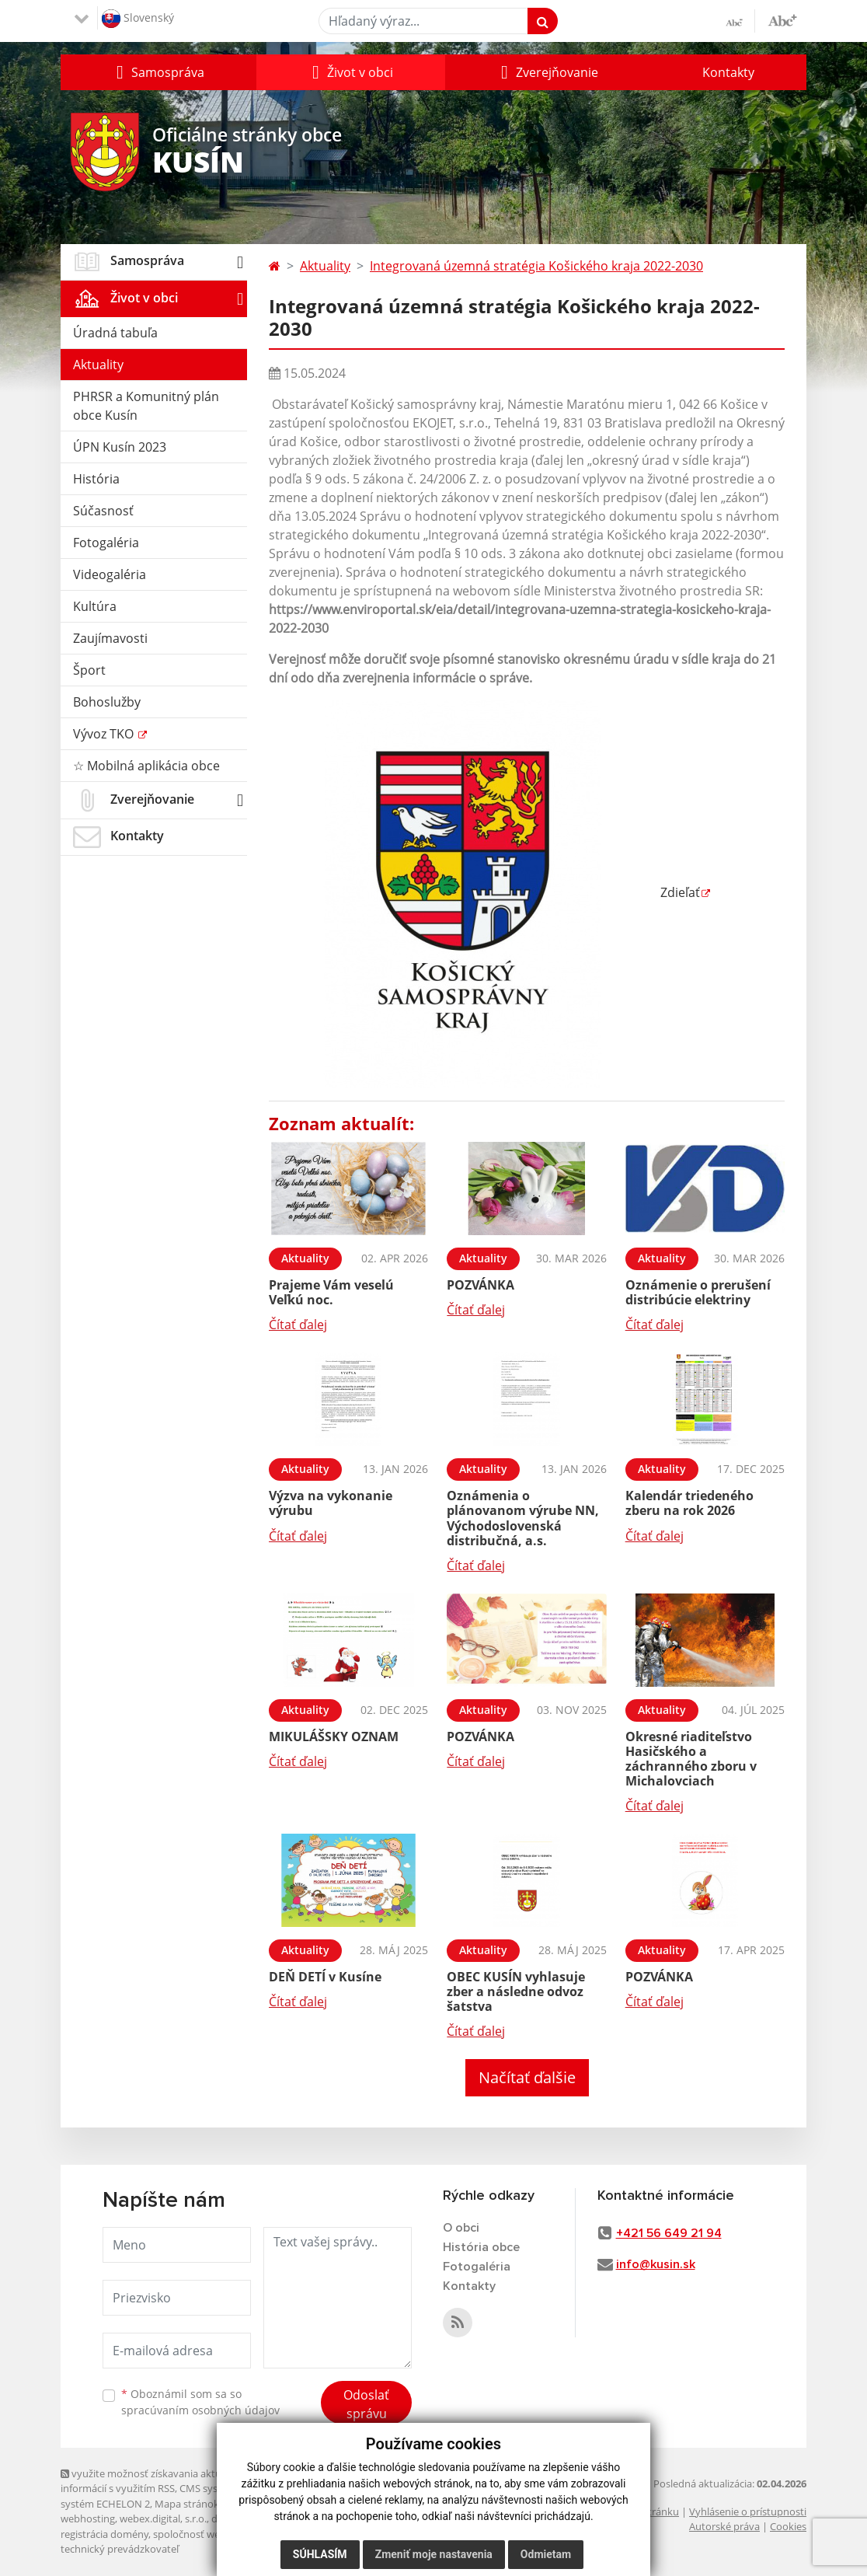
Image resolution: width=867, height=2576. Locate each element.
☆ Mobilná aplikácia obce (146, 765)
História (96, 478)
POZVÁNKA (480, 1284)
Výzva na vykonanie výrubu (330, 1503)
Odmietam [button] (546, 2554)
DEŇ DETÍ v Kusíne (325, 1976)
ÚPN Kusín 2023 (119, 447)
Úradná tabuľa (115, 332)
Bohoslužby (107, 701)
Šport (89, 670)
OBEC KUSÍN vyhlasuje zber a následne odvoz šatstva (516, 1991)
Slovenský (138, 18)
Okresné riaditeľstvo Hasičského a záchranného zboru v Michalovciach (691, 1759)
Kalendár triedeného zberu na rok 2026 (689, 1503)
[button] (158, 72)
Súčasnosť (103, 510)
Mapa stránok (187, 2504)
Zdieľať (484, 892)
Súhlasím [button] (320, 2554)
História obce (481, 2247)
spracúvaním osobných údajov (200, 2410)
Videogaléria (109, 574)
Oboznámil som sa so (200, 2401)
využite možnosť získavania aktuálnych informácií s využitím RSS (156, 2480)
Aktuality (98, 364)
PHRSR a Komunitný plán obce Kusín (146, 406)
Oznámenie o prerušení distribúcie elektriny (698, 1292)
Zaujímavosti (110, 638)
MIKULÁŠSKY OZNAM (334, 1736)
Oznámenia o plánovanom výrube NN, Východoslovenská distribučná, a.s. (523, 1518)
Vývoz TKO (105, 733)
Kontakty (728, 72)
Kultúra (95, 606)
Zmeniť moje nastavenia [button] (434, 2554)
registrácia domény (104, 2534)
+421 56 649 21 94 (669, 2233)
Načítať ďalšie (527, 2077)
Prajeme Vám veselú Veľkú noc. (331, 1292)
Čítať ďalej (298, 1324)
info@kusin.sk (655, 2264)
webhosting (88, 2518)
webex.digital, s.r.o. (163, 2518)
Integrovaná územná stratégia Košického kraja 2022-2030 (536, 265)
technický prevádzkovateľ (120, 2549)
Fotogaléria (106, 542)
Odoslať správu (366, 2404)
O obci (461, 2228)
